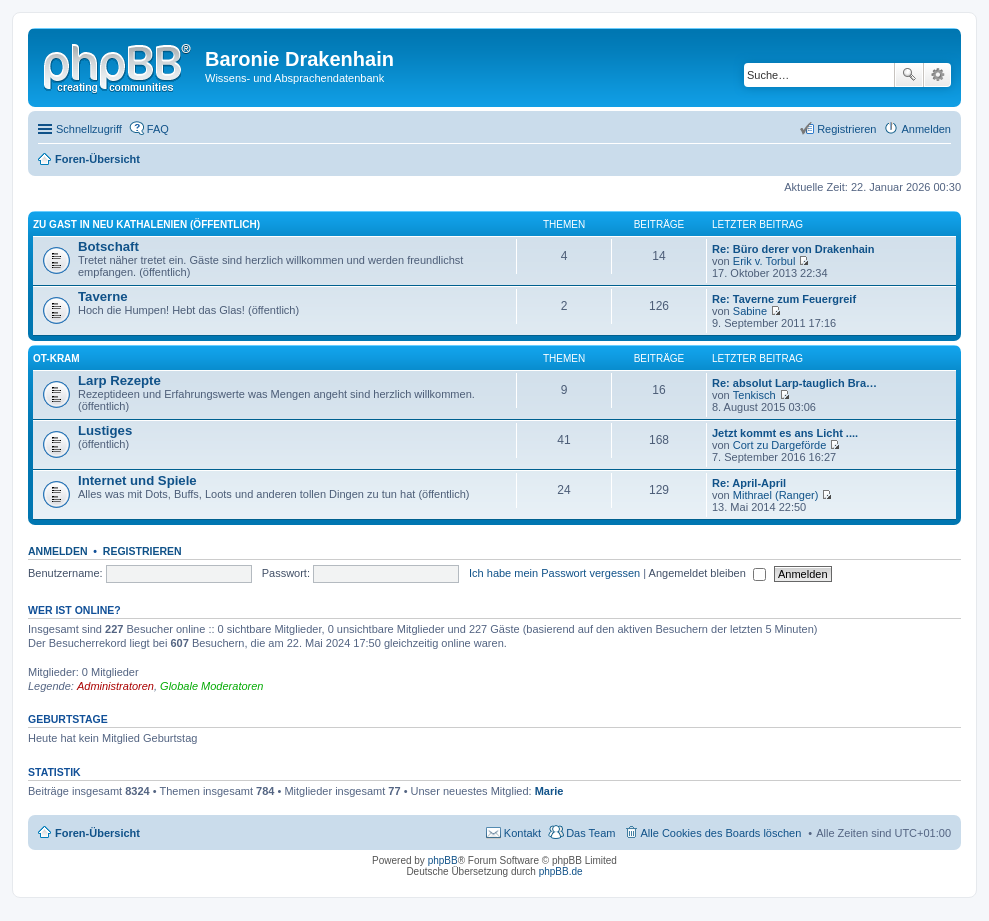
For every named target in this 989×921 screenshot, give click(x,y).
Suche (909, 75)
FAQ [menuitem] (158, 129)
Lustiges (105, 430)
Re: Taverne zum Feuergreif (784, 299)
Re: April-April (749, 483)
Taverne (103, 296)
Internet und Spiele (137, 480)
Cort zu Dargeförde (780, 445)
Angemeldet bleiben (707, 573)
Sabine (750, 311)
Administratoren (115, 686)
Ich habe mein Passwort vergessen (554, 573)
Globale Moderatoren (211, 686)
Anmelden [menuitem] (926, 129)
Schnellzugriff (89, 129)
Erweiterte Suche (937, 75)
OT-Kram (56, 358)
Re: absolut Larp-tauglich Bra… (794, 383)
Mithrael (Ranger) (776, 495)
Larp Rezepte (119, 380)
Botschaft (108, 246)
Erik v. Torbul (764, 261)
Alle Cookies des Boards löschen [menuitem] (721, 833)
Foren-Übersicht (97, 833)
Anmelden (58, 551)
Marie (549, 791)
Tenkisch (754, 395)
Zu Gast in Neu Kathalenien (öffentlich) (146, 224)
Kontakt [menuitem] (522, 833)
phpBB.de (561, 871)
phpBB (443, 860)
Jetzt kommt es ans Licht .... (785, 433)
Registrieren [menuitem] (846, 129)
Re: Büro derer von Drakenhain (793, 249)
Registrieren (142, 551)
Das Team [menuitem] (590, 833)
